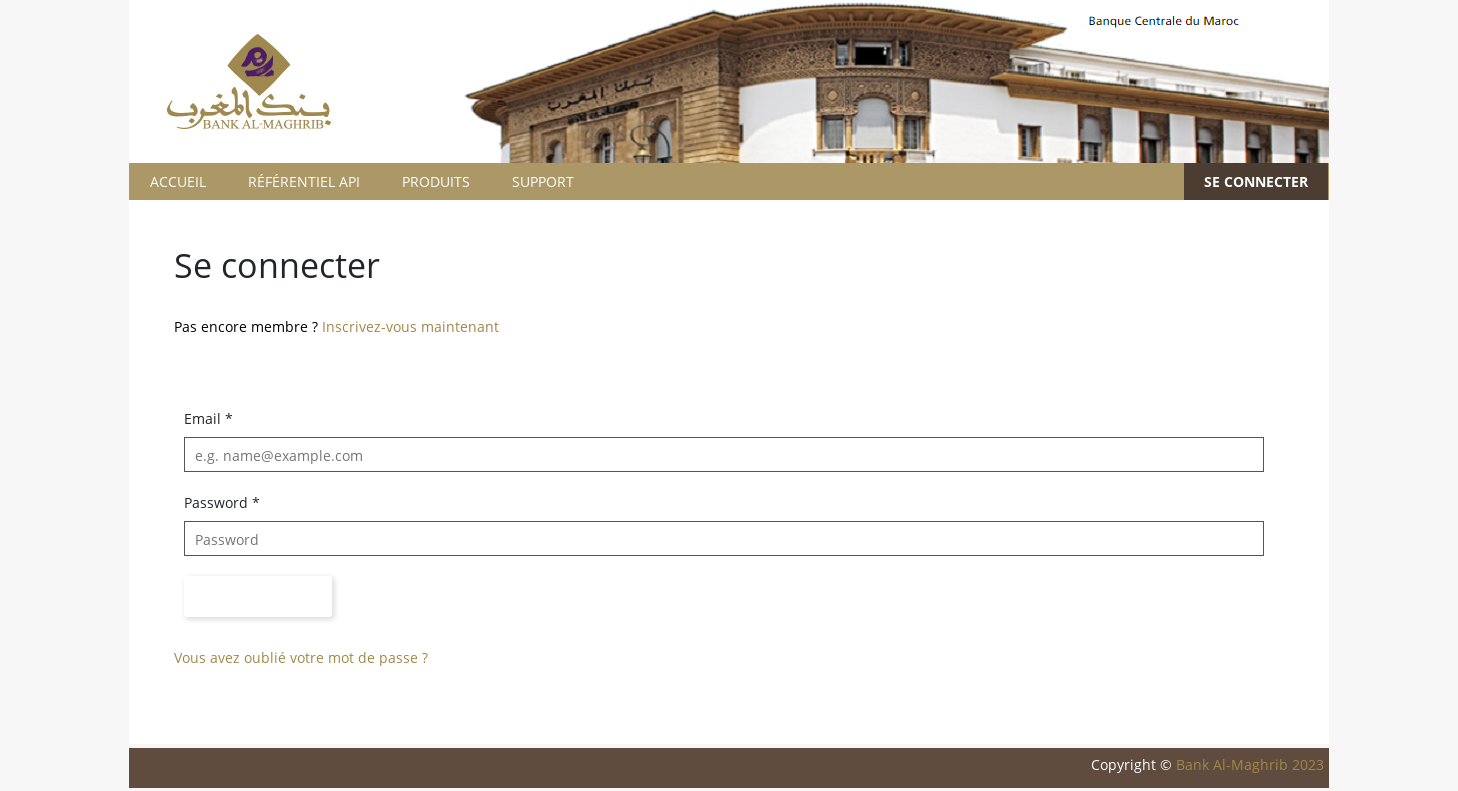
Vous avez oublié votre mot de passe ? (301, 657)
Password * (222, 502)
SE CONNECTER (1256, 181)
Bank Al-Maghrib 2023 (1250, 764)
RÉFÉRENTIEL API (304, 181)
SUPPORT (543, 181)
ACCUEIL (178, 181)
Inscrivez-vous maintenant (410, 326)
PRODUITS (436, 181)
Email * (208, 418)
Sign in (258, 596)
